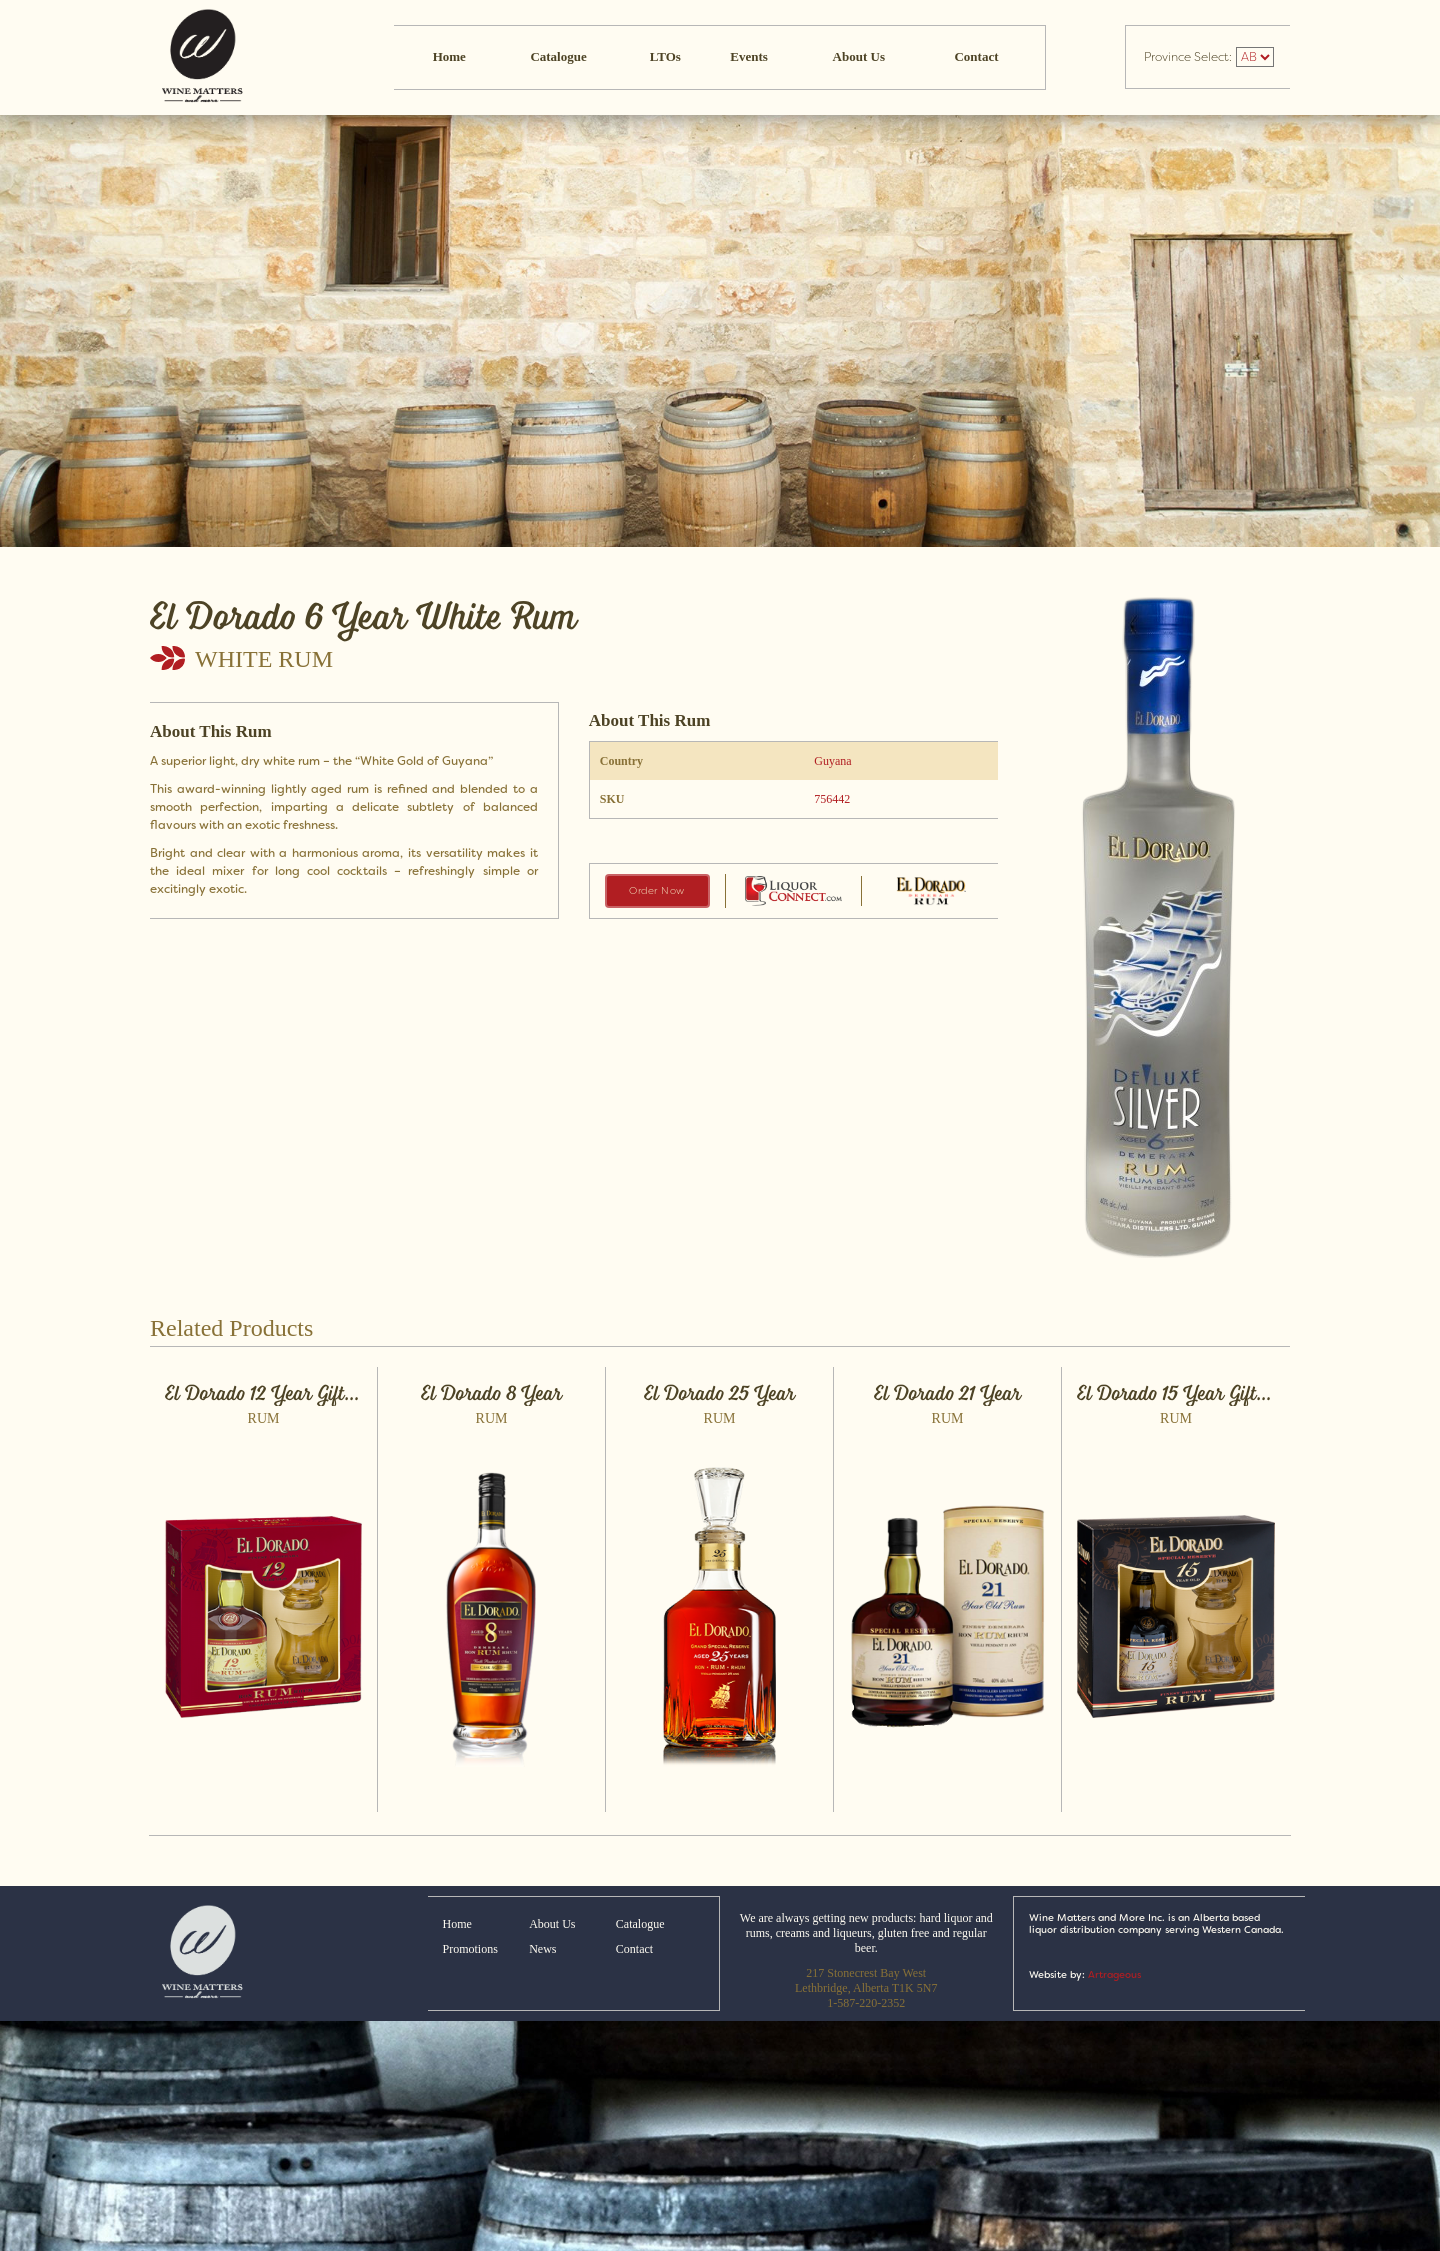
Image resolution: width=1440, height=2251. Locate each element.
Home (449, 56)
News (542, 1949)
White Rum (264, 659)
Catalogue (558, 56)
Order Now (657, 890)
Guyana (832, 761)
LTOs (665, 56)
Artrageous (1114, 1974)
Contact (976, 56)
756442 (832, 799)
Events (749, 56)
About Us (859, 56)
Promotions (470, 1949)
